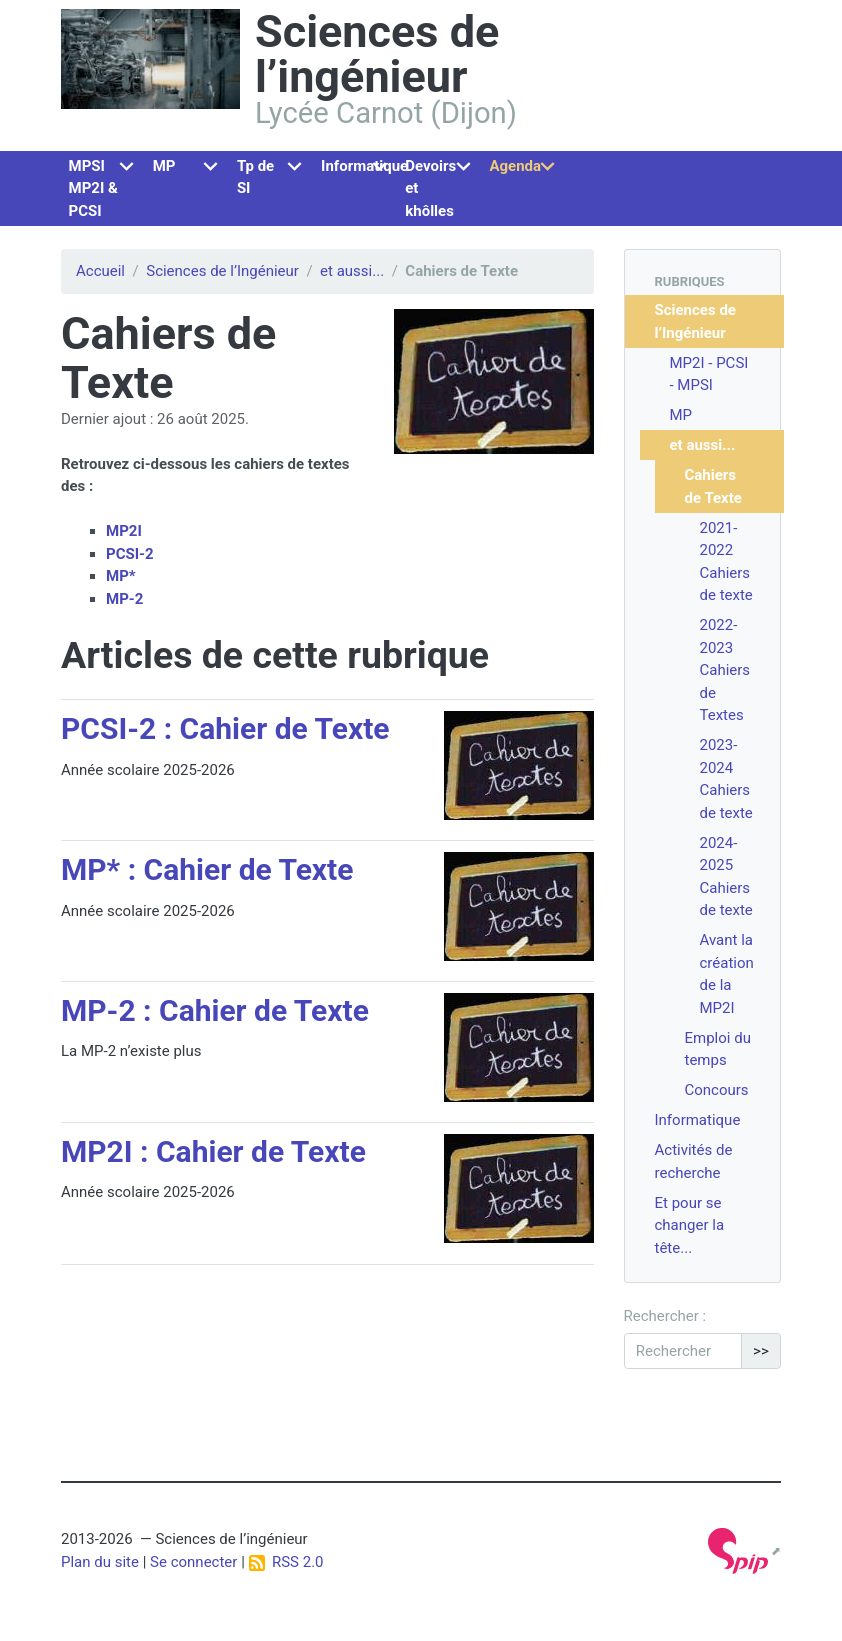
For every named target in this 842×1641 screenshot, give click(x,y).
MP (164, 166)
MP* (121, 576)
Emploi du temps (718, 1049)
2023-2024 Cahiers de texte (726, 779)
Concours (717, 1090)
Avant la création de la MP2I (727, 974)
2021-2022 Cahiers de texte (726, 562)
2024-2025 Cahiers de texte (726, 877)
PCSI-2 (130, 554)
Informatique (359, 166)
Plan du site (100, 1562)
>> (761, 1351)
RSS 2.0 (286, 1562)
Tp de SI (255, 177)
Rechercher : (665, 1316)
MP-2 (124, 599)
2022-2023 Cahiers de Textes (725, 670)
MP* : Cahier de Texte (207, 869)
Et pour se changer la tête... (690, 1225)
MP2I (124, 531)
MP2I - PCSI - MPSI (709, 374)
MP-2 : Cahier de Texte (215, 1010)
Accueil (100, 271)
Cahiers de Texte (713, 486)
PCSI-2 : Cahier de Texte (225, 728)
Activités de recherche (694, 1161)
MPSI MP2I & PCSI (93, 188)
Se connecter (193, 1562)
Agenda (515, 166)
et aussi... (352, 271)
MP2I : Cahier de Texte (213, 1151)
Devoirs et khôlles (430, 188)
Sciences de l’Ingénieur (222, 271)
